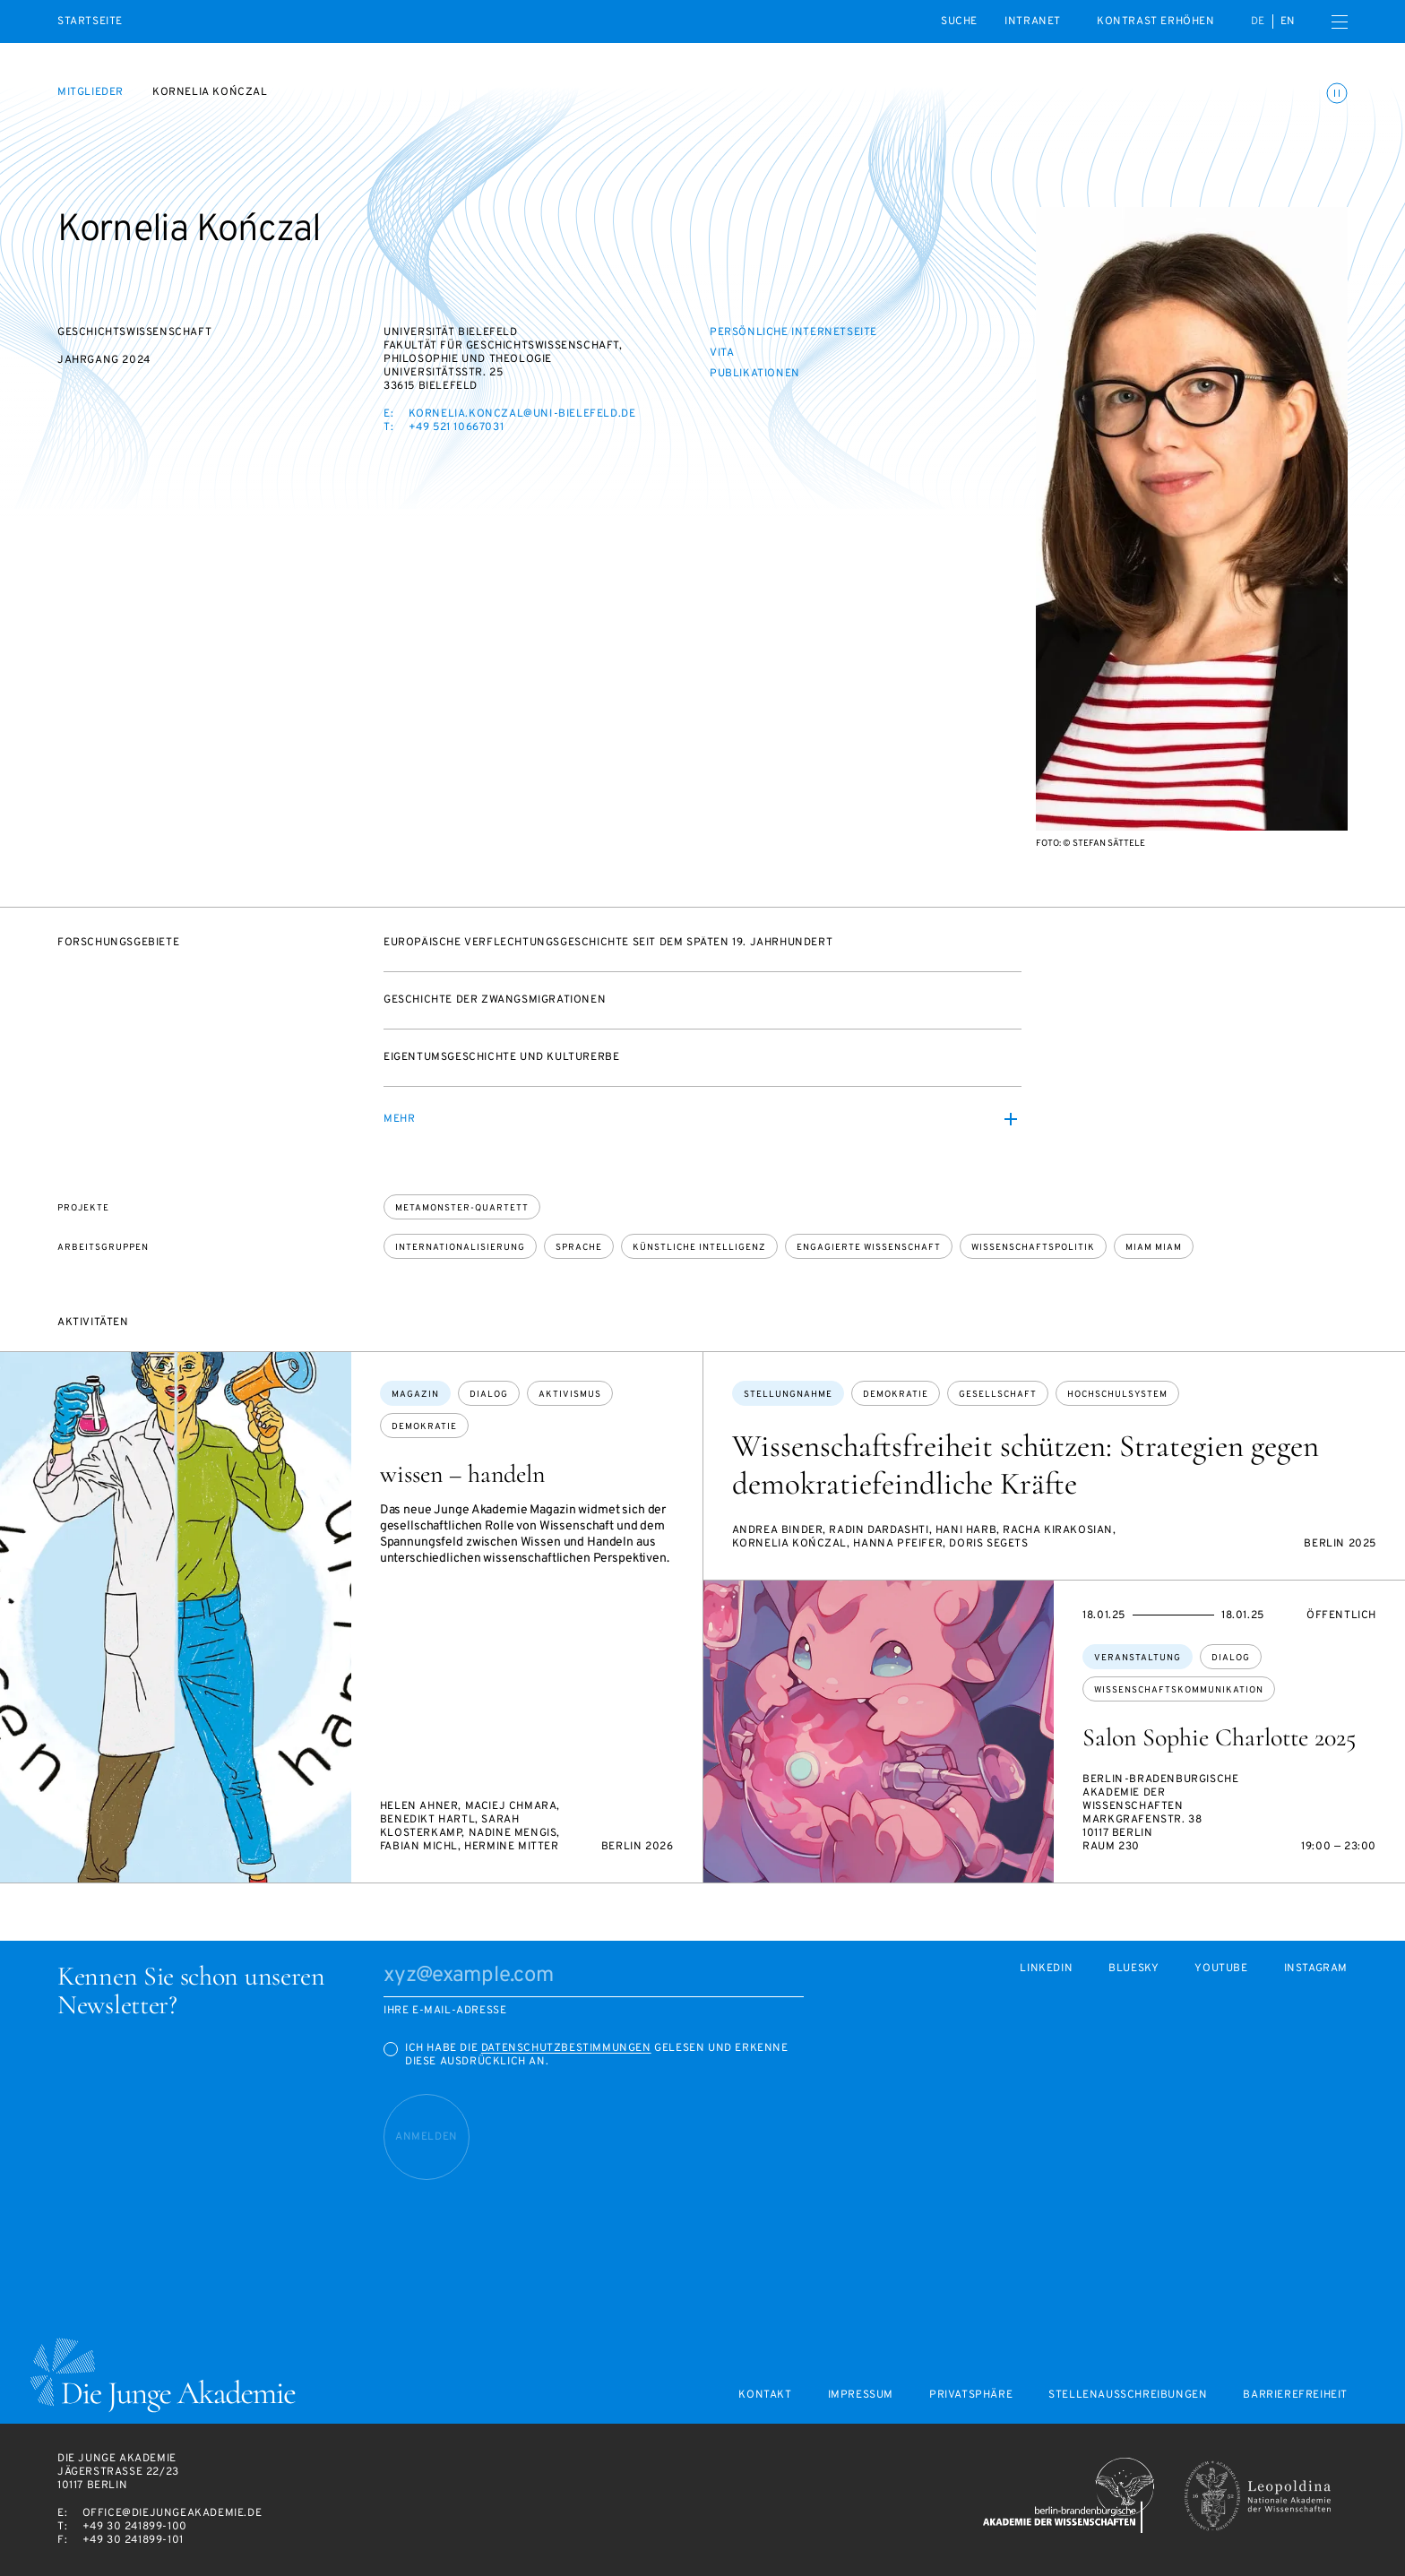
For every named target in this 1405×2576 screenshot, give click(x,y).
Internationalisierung (460, 1248)
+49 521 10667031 (456, 427)
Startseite (90, 22)
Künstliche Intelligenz (699, 1248)
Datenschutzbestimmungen (566, 2048)
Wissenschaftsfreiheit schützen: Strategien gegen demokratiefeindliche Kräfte (1025, 1465)
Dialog (489, 1394)
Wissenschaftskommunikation (1178, 1690)
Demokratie (424, 1427)
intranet (1032, 21)
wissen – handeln (462, 1474)
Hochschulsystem (1117, 1394)
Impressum (860, 2395)
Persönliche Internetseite (793, 332)
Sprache (579, 1248)
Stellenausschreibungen (1127, 2395)
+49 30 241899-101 (133, 2540)
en (1288, 21)
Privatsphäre (971, 2395)
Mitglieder (90, 92)
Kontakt (764, 2395)
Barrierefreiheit (1295, 2395)
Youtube (1220, 1969)
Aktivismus (570, 1394)
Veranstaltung (1137, 1658)
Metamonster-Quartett (462, 1208)
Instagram (1316, 1969)
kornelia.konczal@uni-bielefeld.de (522, 414)
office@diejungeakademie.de (172, 2513)
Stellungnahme (788, 1394)
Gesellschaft (998, 1394)
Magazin (415, 1394)
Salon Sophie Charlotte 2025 (1219, 1737)
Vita (722, 353)
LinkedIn (1046, 1969)
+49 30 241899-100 (134, 2527)
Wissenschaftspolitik (1033, 1248)
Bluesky (1133, 1969)
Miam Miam (1153, 1248)
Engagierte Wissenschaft (869, 1248)
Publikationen (755, 373)
